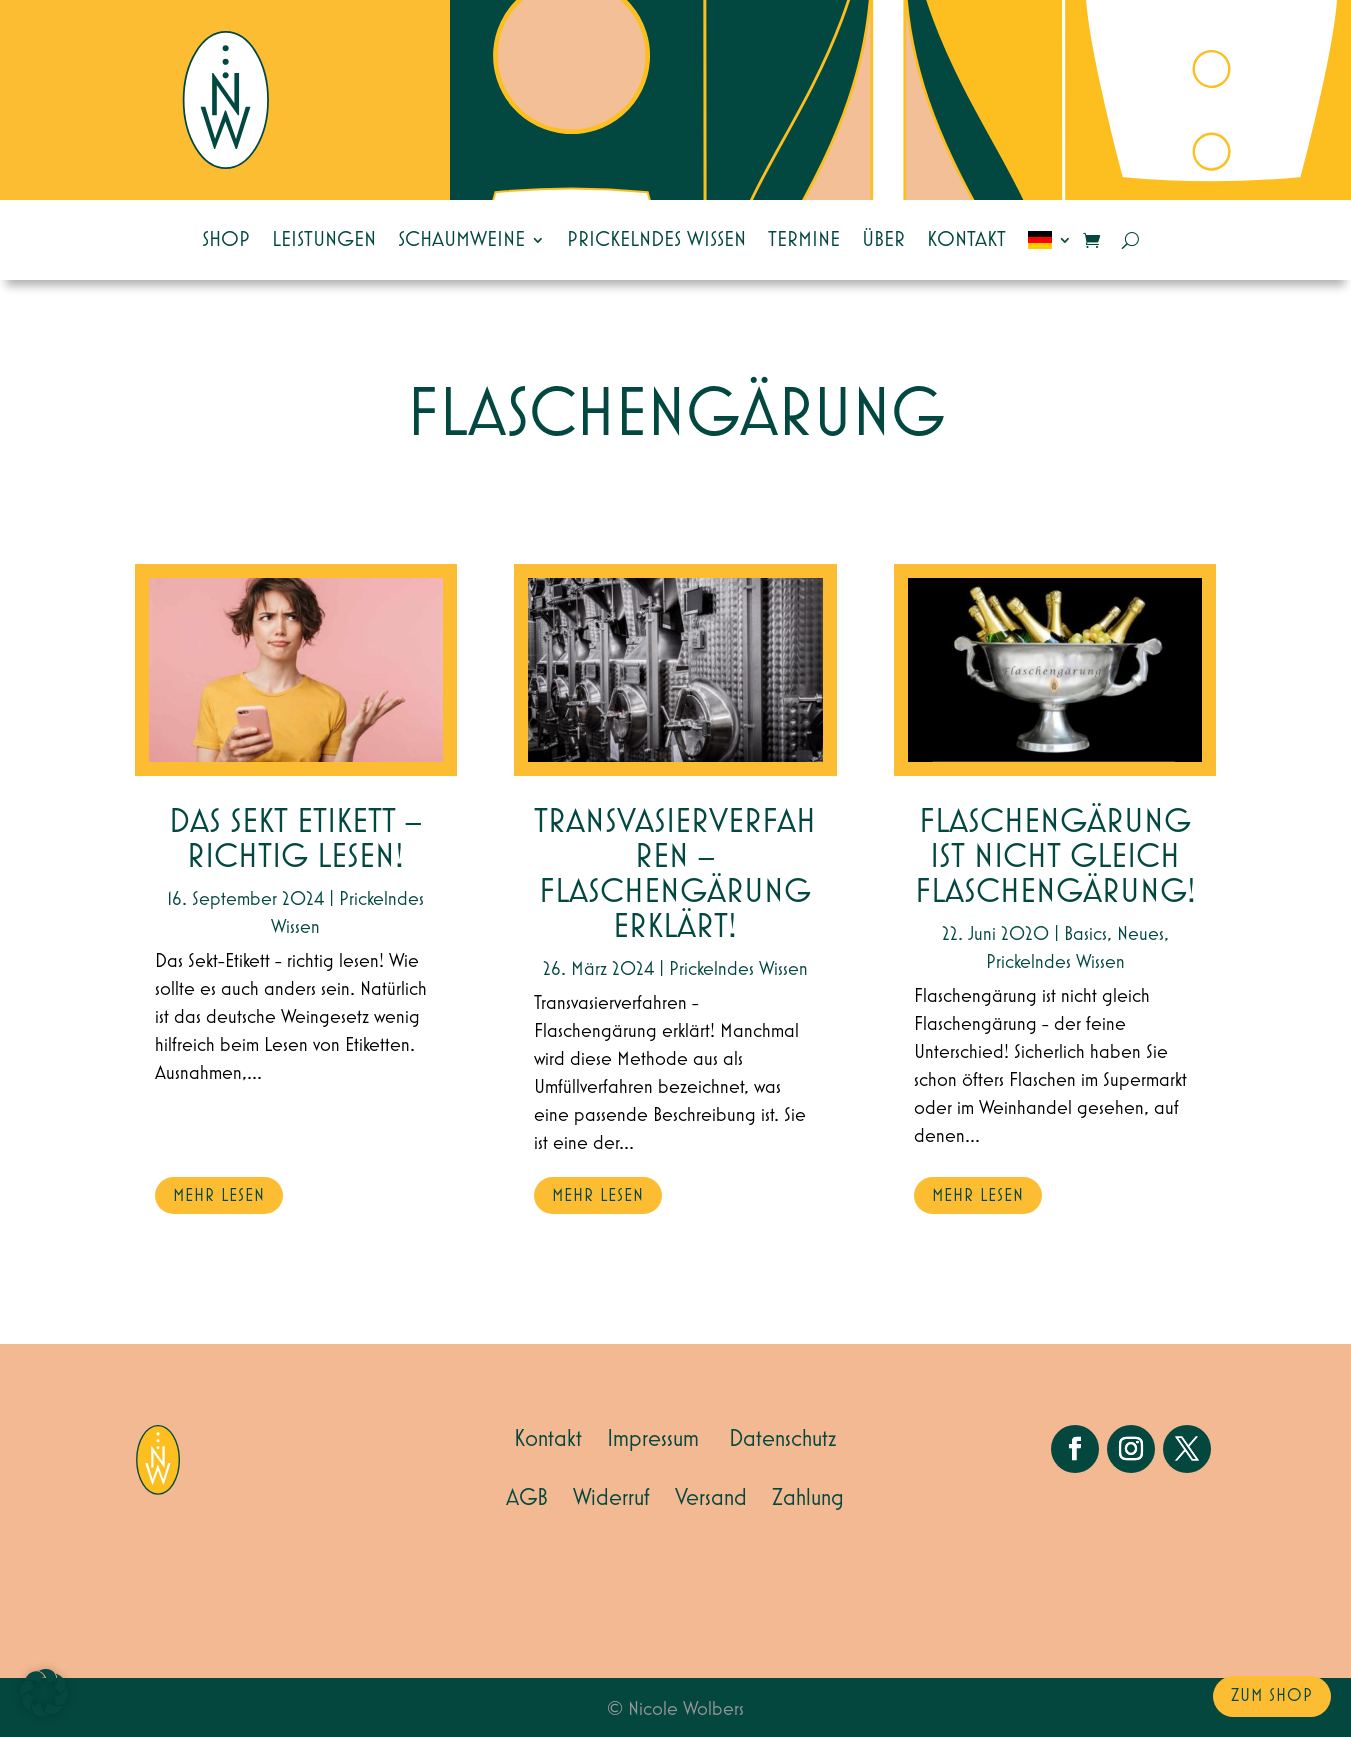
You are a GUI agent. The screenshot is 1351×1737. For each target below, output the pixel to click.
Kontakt (966, 240)
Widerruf (611, 1498)
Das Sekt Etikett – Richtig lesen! (295, 840)
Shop (226, 240)
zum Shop (1272, 1696)
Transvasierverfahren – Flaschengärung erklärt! (675, 875)
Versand (711, 1498)
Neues (1140, 934)
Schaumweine (461, 240)
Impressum (653, 1439)
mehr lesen (219, 1196)
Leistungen (324, 240)
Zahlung (808, 1498)
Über (883, 240)
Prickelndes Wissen (656, 240)
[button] (44, 1693)
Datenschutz (783, 1439)
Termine (804, 240)
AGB (527, 1498)
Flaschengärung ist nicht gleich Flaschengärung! (1055, 857)
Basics (1085, 934)
